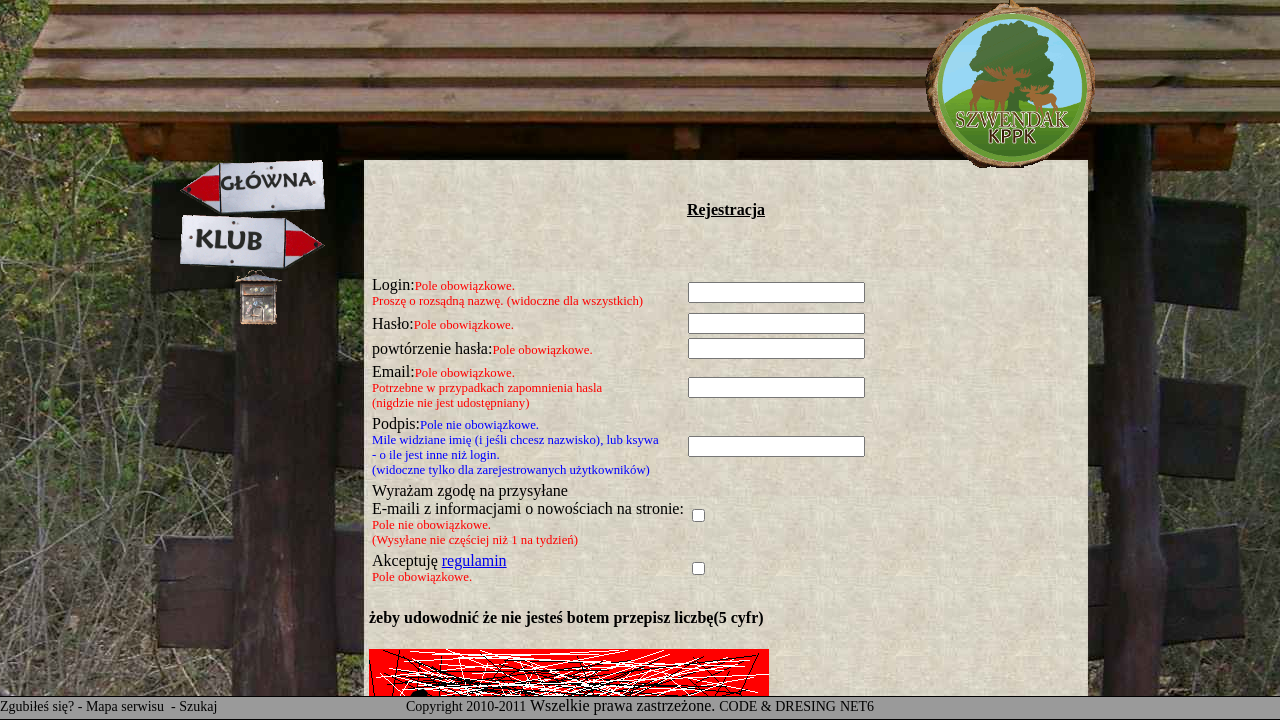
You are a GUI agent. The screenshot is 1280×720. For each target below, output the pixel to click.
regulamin (474, 560)
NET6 (857, 706)
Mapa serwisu (127, 706)
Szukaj (198, 706)
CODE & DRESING (777, 706)
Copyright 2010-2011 (466, 706)
